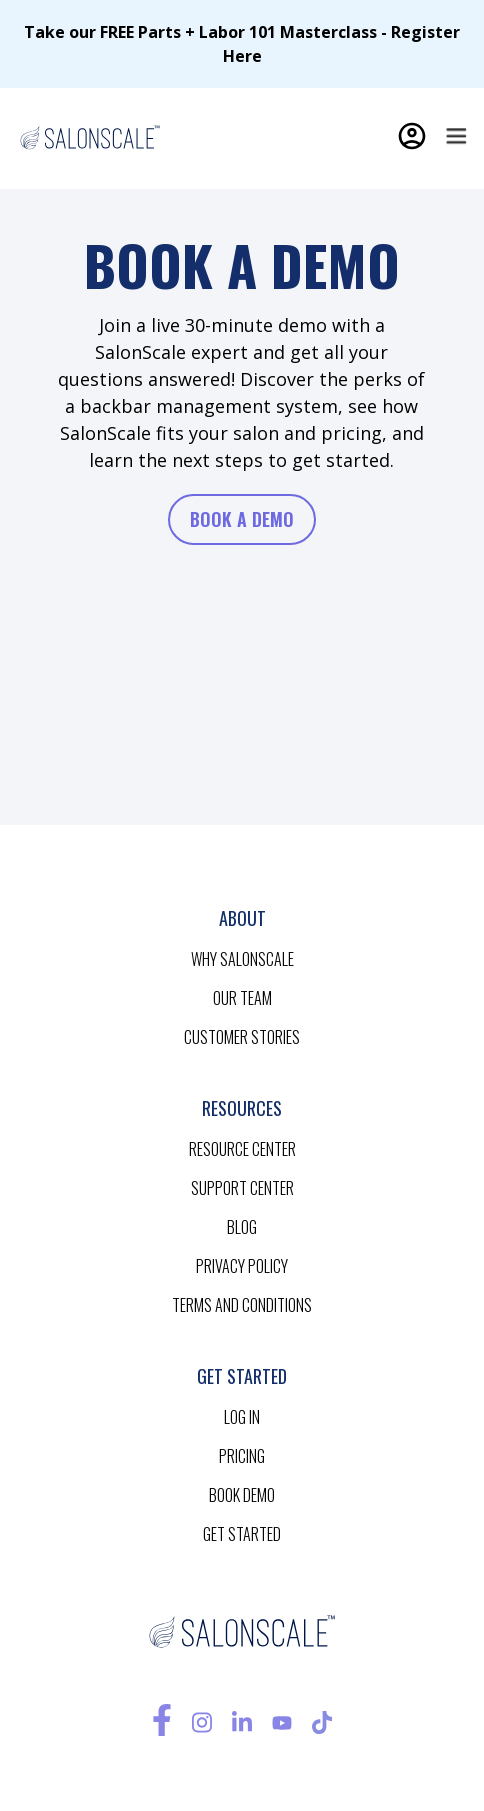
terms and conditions (242, 1305)
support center (242, 1188)
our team (242, 998)
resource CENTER (242, 1149)
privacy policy (242, 1266)
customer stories (242, 1037)
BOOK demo (242, 1495)
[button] (456, 136)
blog (242, 1227)
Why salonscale (242, 959)
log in (242, 1417)
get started (242, 1534)
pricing (242, 1456)
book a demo (242, 519)
